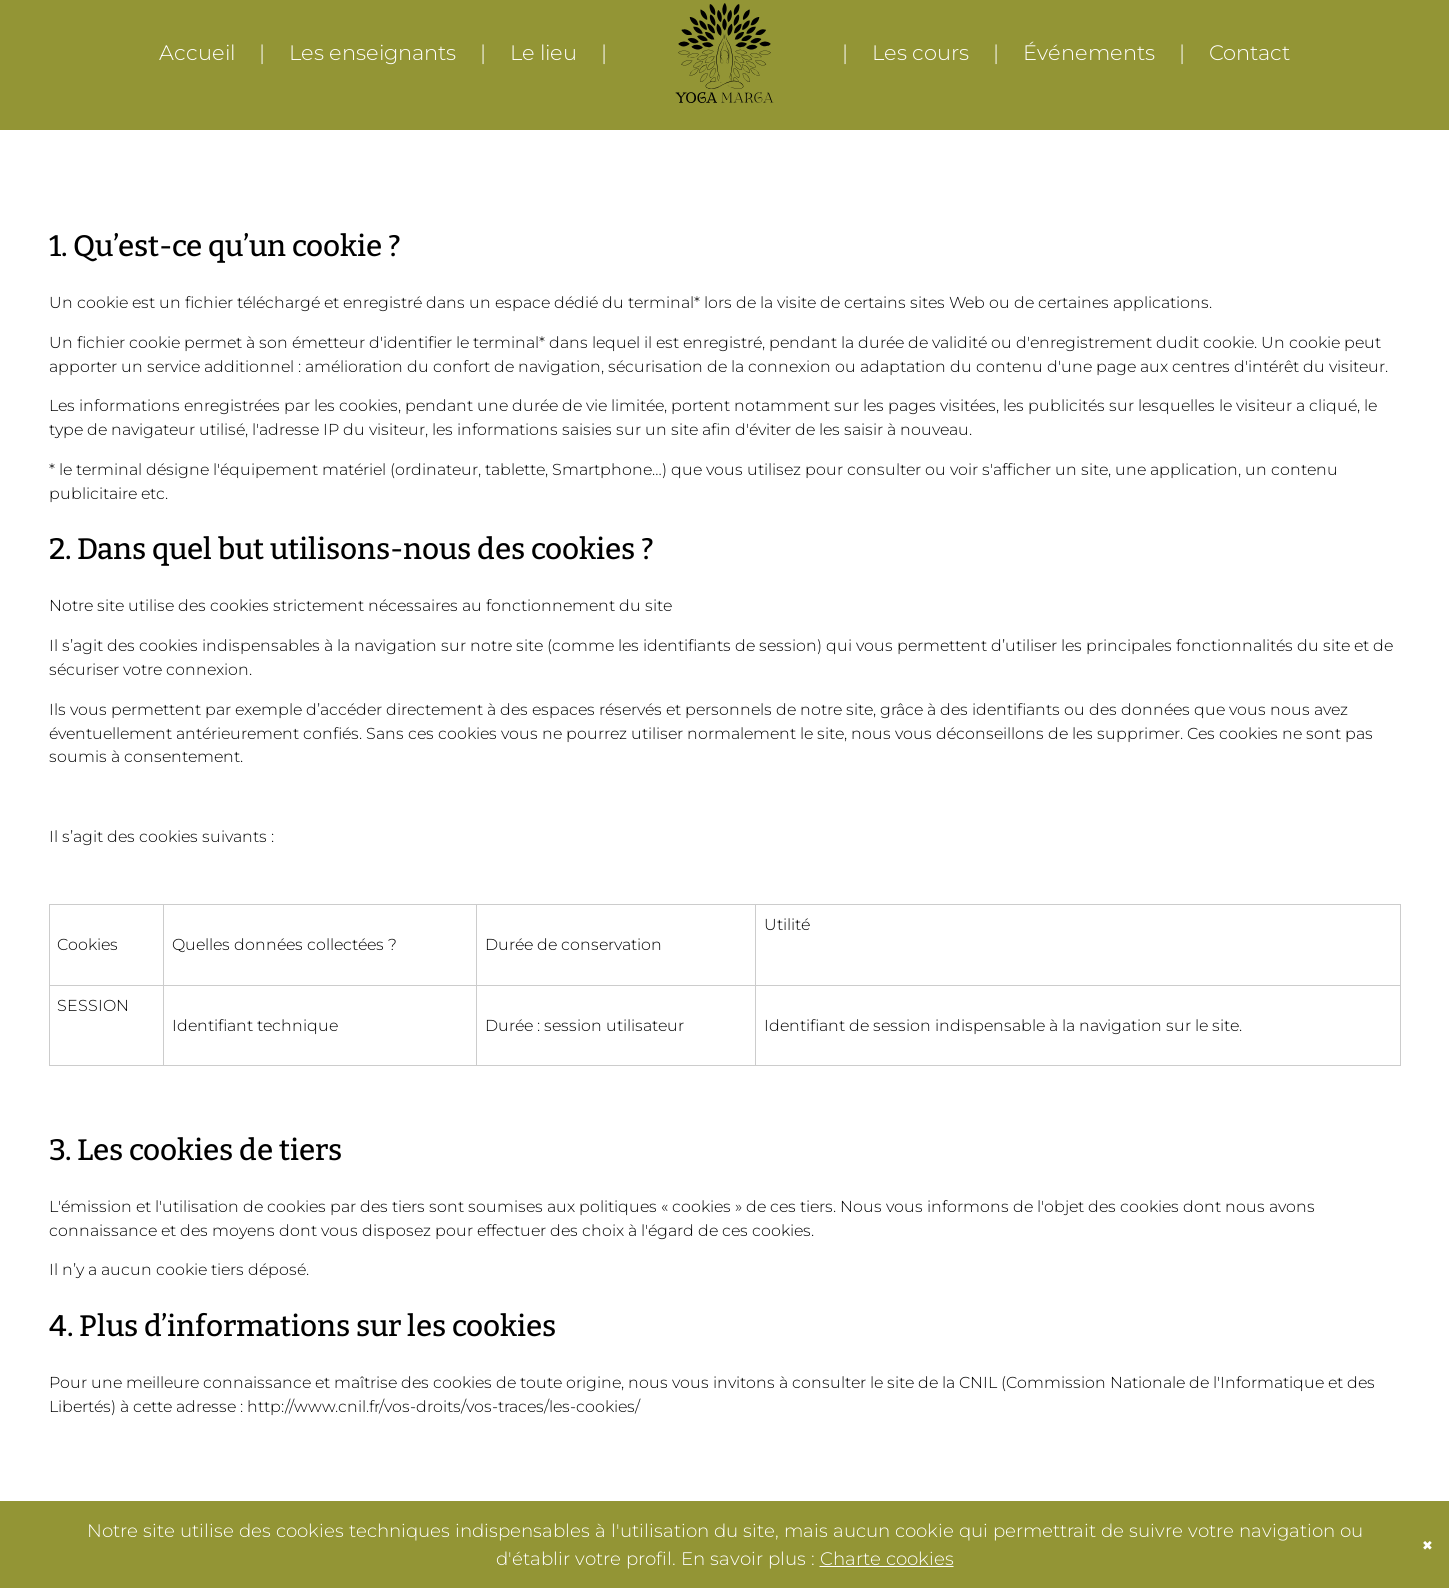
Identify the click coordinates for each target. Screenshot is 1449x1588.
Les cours (920, 52)
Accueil (197, 52)
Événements (1089, 52)
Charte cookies (887, 1558)
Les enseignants (372, 52)
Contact (1249, 52)
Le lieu (543, 52)
